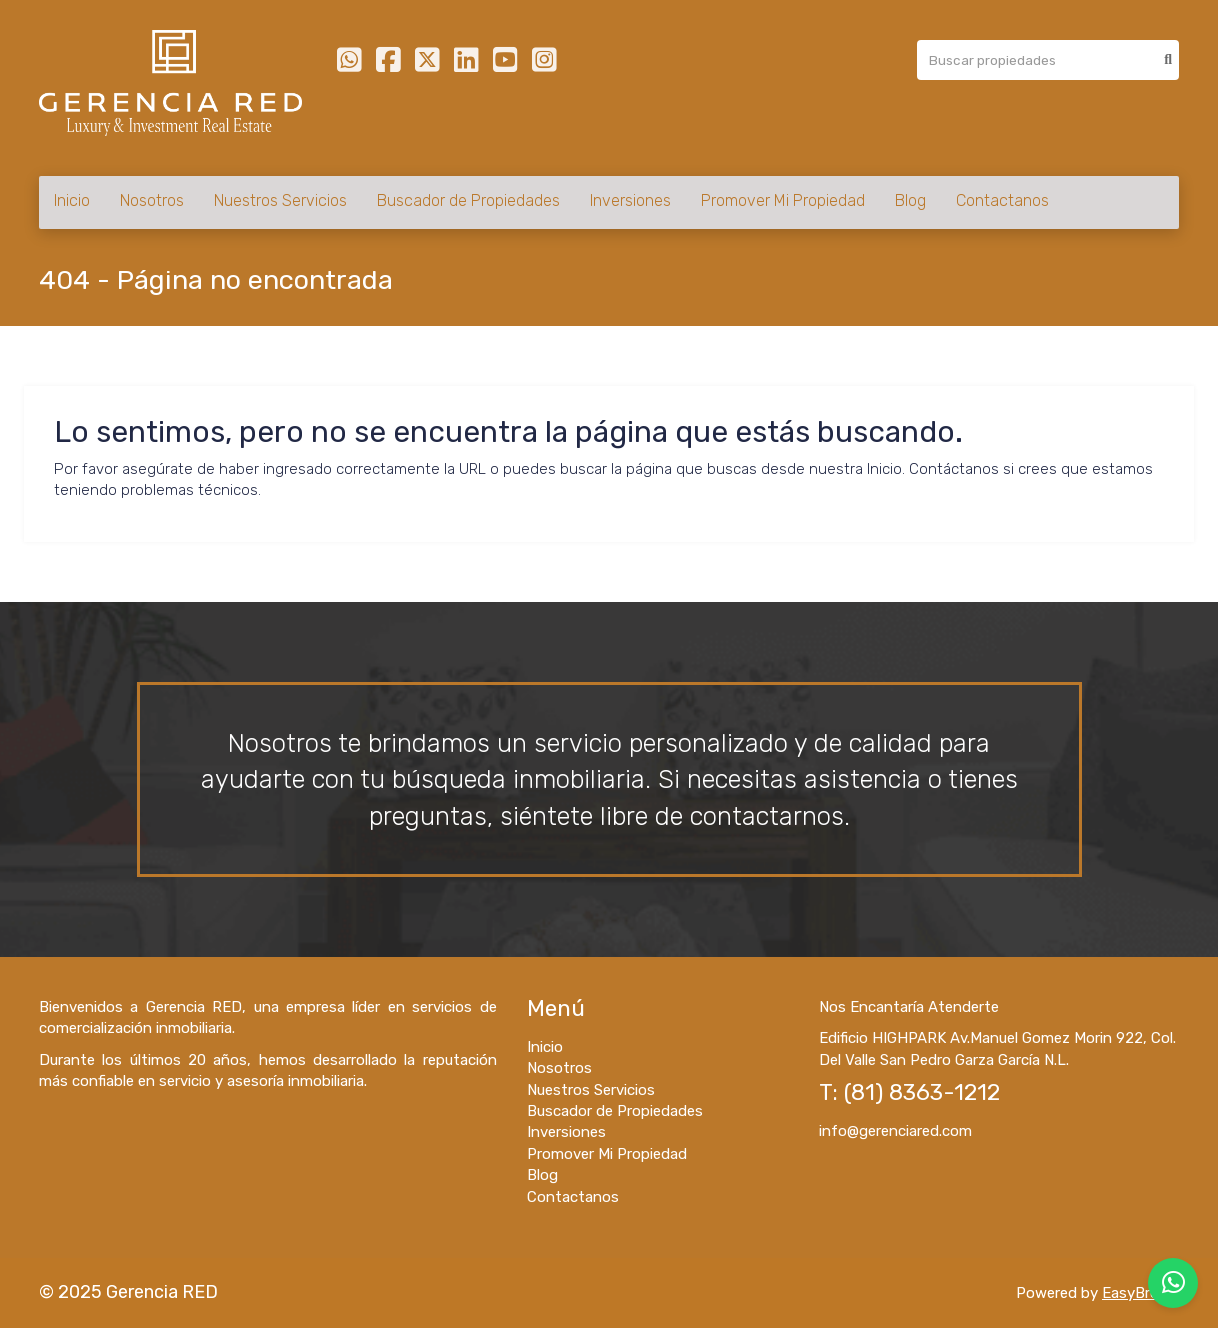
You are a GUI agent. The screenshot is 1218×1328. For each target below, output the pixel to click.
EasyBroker (1140, 1293)
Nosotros (152, 200)
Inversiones (630, 200)
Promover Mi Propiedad (783, 200)
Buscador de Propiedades (468, 200)
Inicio (72, 200)
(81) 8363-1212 (922, 1092)
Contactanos (1002, 200)
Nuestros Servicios (280, 200)
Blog (910, 200)
